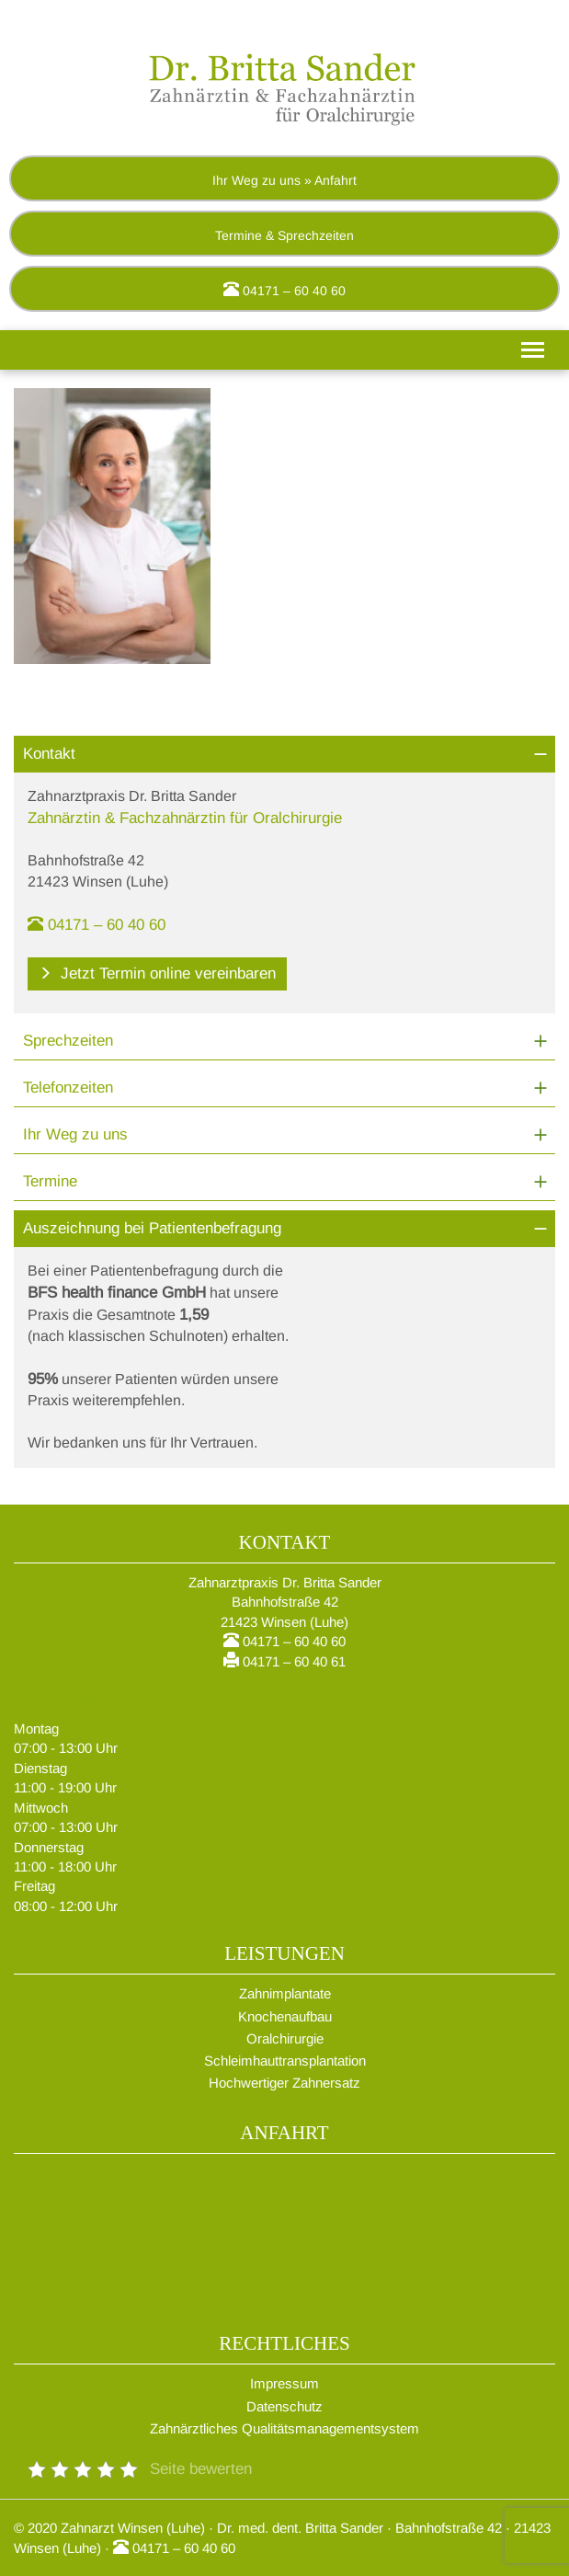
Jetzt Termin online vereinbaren (157, 973)
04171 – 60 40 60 (284, 289)
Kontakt (49, 753)
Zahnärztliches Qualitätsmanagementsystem (284, 2428)
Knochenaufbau (285, 2016)
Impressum (284, 2383)
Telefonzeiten (68, 1087)
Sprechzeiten (68, 1040)
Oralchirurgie (285, 2038)
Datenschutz (284, 2406)
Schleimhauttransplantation (285, 2060)
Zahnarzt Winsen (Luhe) (133, 2528)
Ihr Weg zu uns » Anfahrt (284, 180)
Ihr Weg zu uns (75, 1134)
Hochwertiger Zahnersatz (284, 2082)
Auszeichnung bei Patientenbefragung (152, 1228)
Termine (50, 1181)
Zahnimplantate (285, 1993)
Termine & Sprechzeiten (284, 235)
